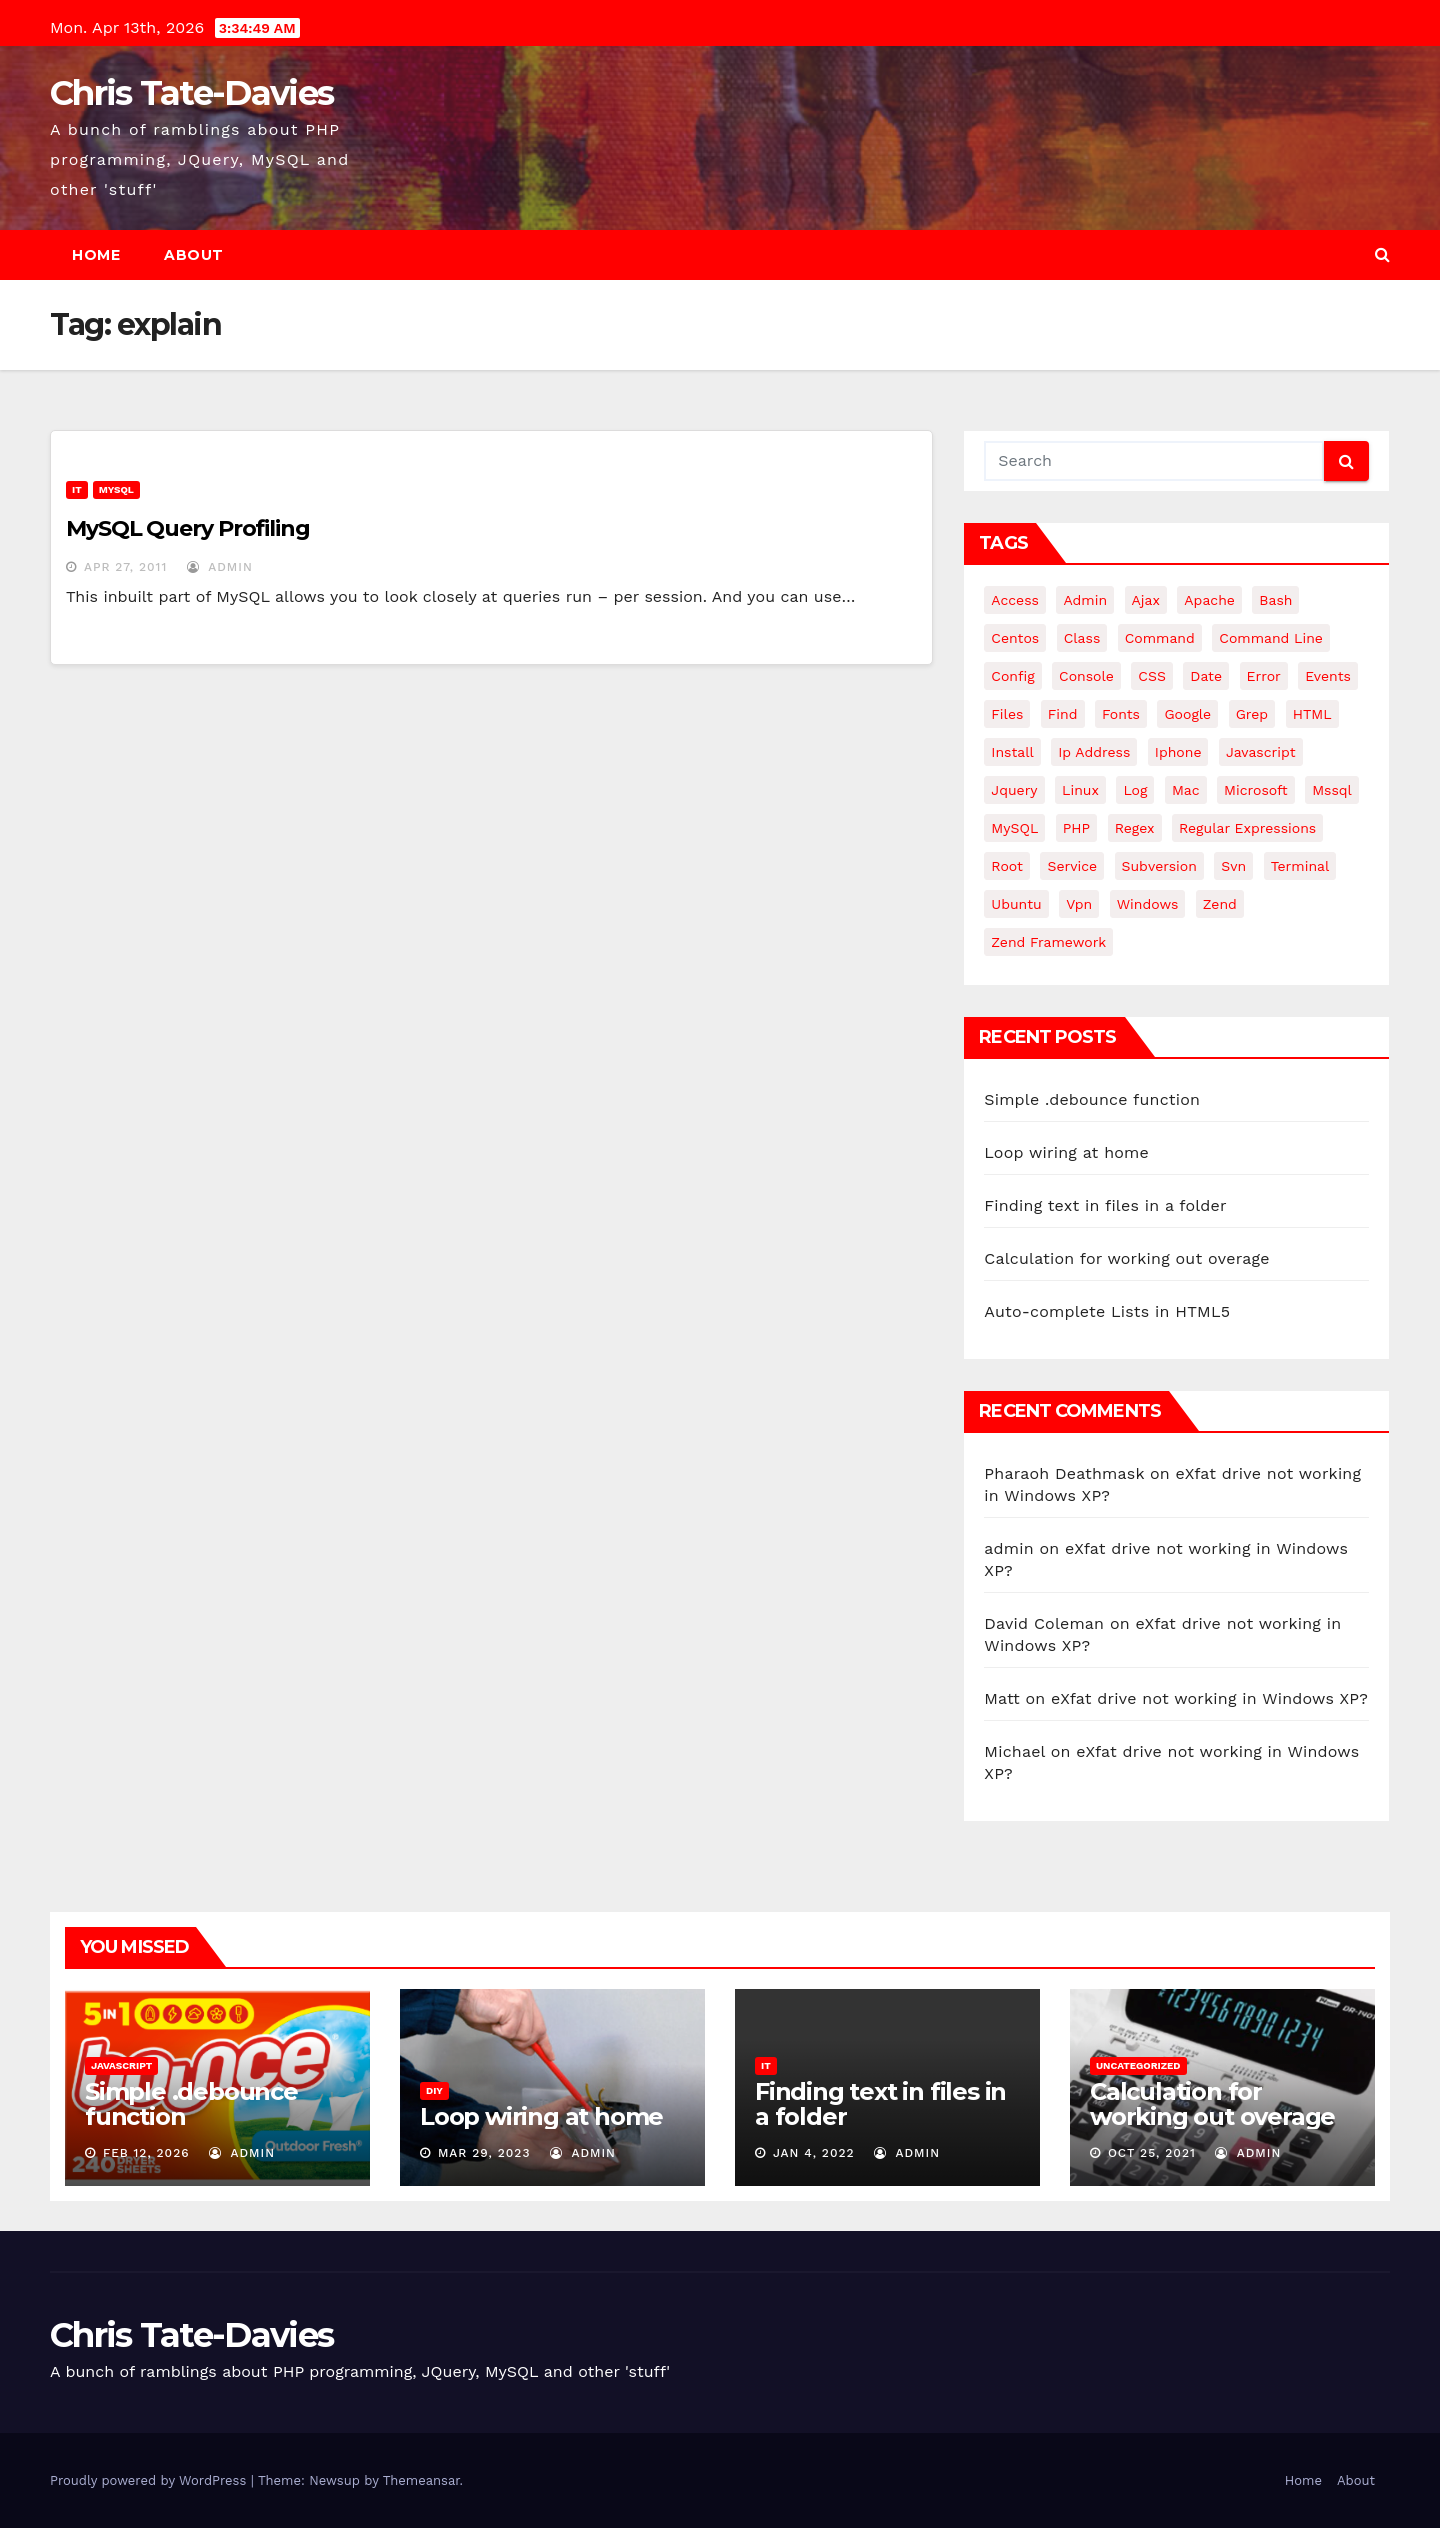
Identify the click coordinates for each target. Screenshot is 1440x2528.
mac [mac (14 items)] (1186, 790)
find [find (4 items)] (1063, 714)
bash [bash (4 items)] (1275, 600)
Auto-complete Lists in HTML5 (1107, 1311)
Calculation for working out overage (1126, 1258)
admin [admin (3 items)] (1085, 600)
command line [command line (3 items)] (1271, 638)
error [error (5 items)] (1264, 676)
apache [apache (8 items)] (1209, 600)
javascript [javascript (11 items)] (1261, 752)
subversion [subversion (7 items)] (1159, 866)
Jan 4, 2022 (814, 2153)
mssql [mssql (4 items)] (1332, 790)
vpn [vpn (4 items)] (1079, 904)
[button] (1382, 254)
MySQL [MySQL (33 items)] (1014, 828)
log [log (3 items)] (1135, 790)
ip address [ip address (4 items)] (1094, 752)
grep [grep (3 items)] (1252, 714)
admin (220, 567)
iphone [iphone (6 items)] (1178, 752)
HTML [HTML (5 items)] (1312, 714)
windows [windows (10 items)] (1148, 904)
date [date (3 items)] (1206, 676)
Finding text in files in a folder (1105, 1205)
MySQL (116, 489)
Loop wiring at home (1066, 1152)
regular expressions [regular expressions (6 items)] (1247, 828)
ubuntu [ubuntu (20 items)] (1016, 904)
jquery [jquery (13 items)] (1014, 790)
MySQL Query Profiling (188, 528)
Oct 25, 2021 (1152, 2153)
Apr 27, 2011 (125, 567)
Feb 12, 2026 (146, 2153)
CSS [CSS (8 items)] (1152, 676)
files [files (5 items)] (1007, 714)
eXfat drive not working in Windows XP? (1209, 1698)
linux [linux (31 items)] (1080, 790)
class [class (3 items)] (1082, 638)
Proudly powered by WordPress (150, 2480)
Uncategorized (1138, 2065)
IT (77, 489)
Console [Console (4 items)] (1086, 676)
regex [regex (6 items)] (1135, 828)
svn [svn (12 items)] (1233, 866)
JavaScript (121, 2065)
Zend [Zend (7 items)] (1220, 904)
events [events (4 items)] (1328, 676)
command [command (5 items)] (1160, 638)
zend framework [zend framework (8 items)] (1048, 942)
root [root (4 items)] (1007, 866)
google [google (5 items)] (1187, 714)
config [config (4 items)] (1012, 676)
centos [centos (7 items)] (1015, 638)
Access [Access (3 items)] (1015, 600)
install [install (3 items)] (1012, 752)
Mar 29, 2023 (484, 2153)
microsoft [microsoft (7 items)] (1256, 790)
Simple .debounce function (1092, 1099)
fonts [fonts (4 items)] (1121, 714)
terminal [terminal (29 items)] (1300, 866)
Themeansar (421, 2480)
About (194, 255)
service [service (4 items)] (1072, 866)
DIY (434, 2090)
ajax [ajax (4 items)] (1146, 600)
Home (96, 255)
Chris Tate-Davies (191, 93)
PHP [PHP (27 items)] (1076, 828)
